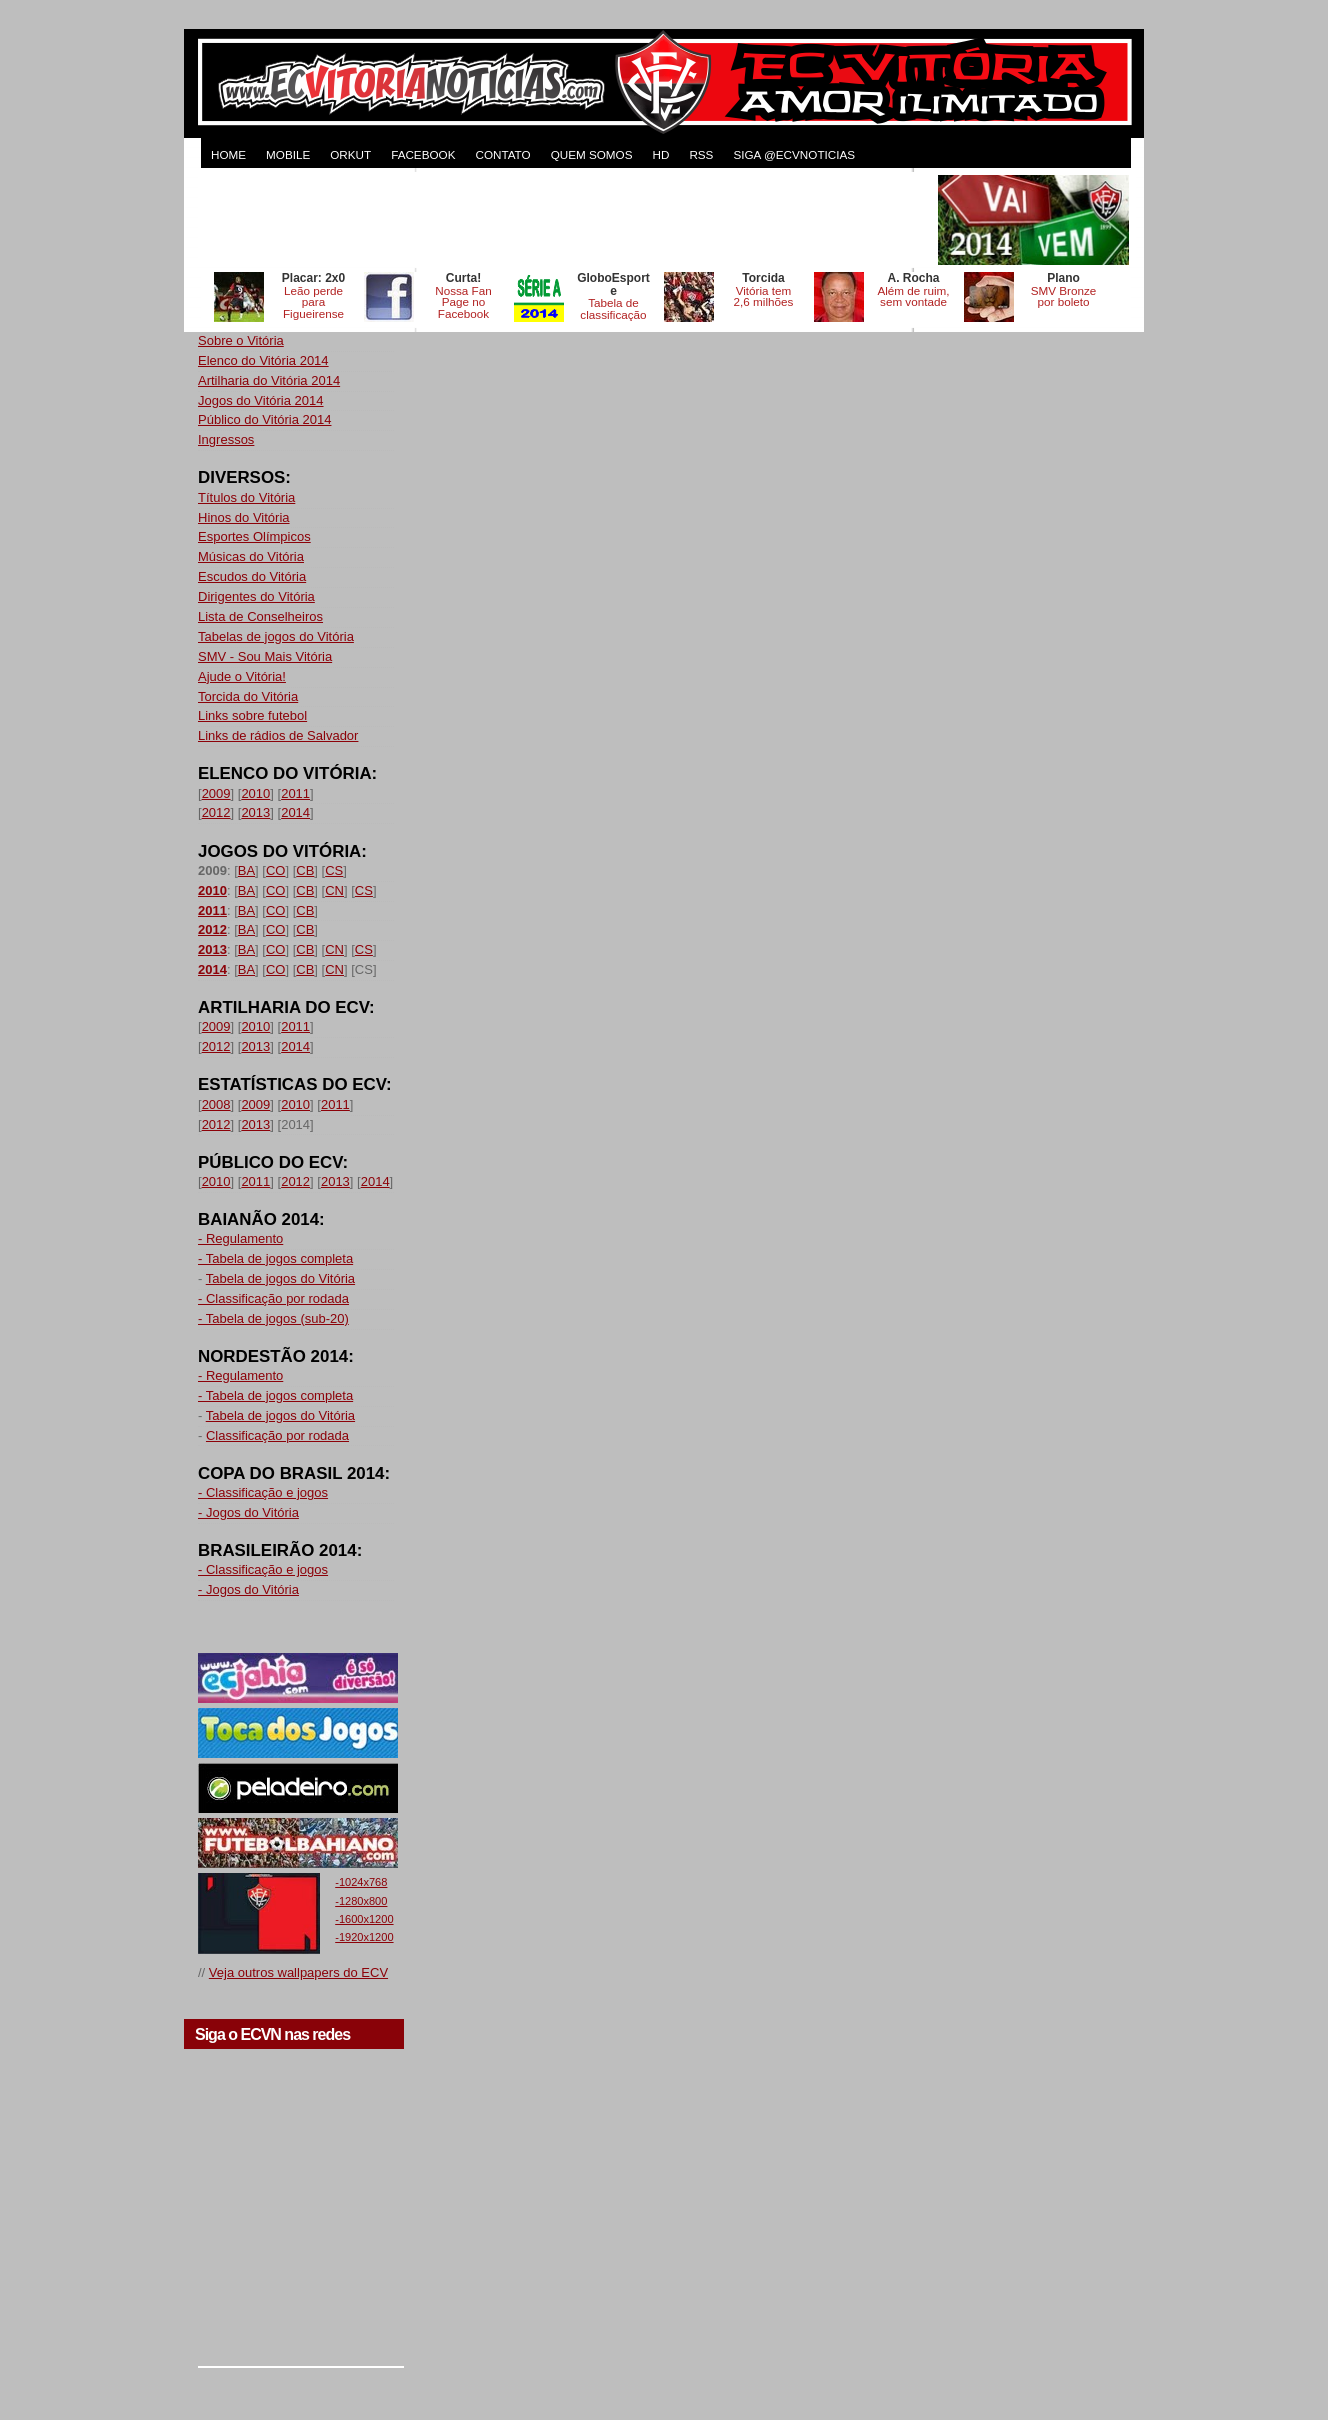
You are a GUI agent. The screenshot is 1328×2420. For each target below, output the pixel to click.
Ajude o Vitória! (242, 676)
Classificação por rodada (277, 1435)
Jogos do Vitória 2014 (261, 400)
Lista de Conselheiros (260, 616)
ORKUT (350, 154)
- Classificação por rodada (273, 1298)
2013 (255, 812)
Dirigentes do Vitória (256, 596)
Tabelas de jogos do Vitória (276, 636)
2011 (295, 793)
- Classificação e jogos (263, 1492)
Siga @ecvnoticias (794, 154)
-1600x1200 (364, 1919)
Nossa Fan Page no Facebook (463, 302)
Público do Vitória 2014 (264, 419)
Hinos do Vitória (244, 517)
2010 (255, 793)
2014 (295, 812)
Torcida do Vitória (248, 696)
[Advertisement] (566, 220)
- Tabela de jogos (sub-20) (273, 1318)
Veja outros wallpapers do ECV (298, 1972)
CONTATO (502, 154)
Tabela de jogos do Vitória (280, 1278)
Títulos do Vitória (246, 497)
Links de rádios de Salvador (278, 735)
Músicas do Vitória (251, 556)
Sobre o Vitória (241, 340)
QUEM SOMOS (592, 154)
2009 (216, 793)
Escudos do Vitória (252, 576)
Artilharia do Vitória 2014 (269, 380)
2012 (216, 812)
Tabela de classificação (613, 308)
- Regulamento (240, 1238)
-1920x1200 (364, 1937)
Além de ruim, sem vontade (913, 296)
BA (246, 870)
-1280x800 (361, 1901)
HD (660, 154)
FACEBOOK (423, 154)
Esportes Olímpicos (254, 536)
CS (334, 870)
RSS (701, 154)
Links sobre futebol (252, 715)
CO (276, 870)
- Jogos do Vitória (248, 1512)
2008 (216, 1104)
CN (334, 890)
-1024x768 (361, 1882)
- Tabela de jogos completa (275, 1258)
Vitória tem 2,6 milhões (764, 296)
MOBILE (288, 154)
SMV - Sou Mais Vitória (265, 656)
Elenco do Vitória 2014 (263, 360)
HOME (228, 154)
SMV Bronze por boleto (1064, 296)
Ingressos (226, 439)
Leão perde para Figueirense (313, 302)
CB (305, 870)
